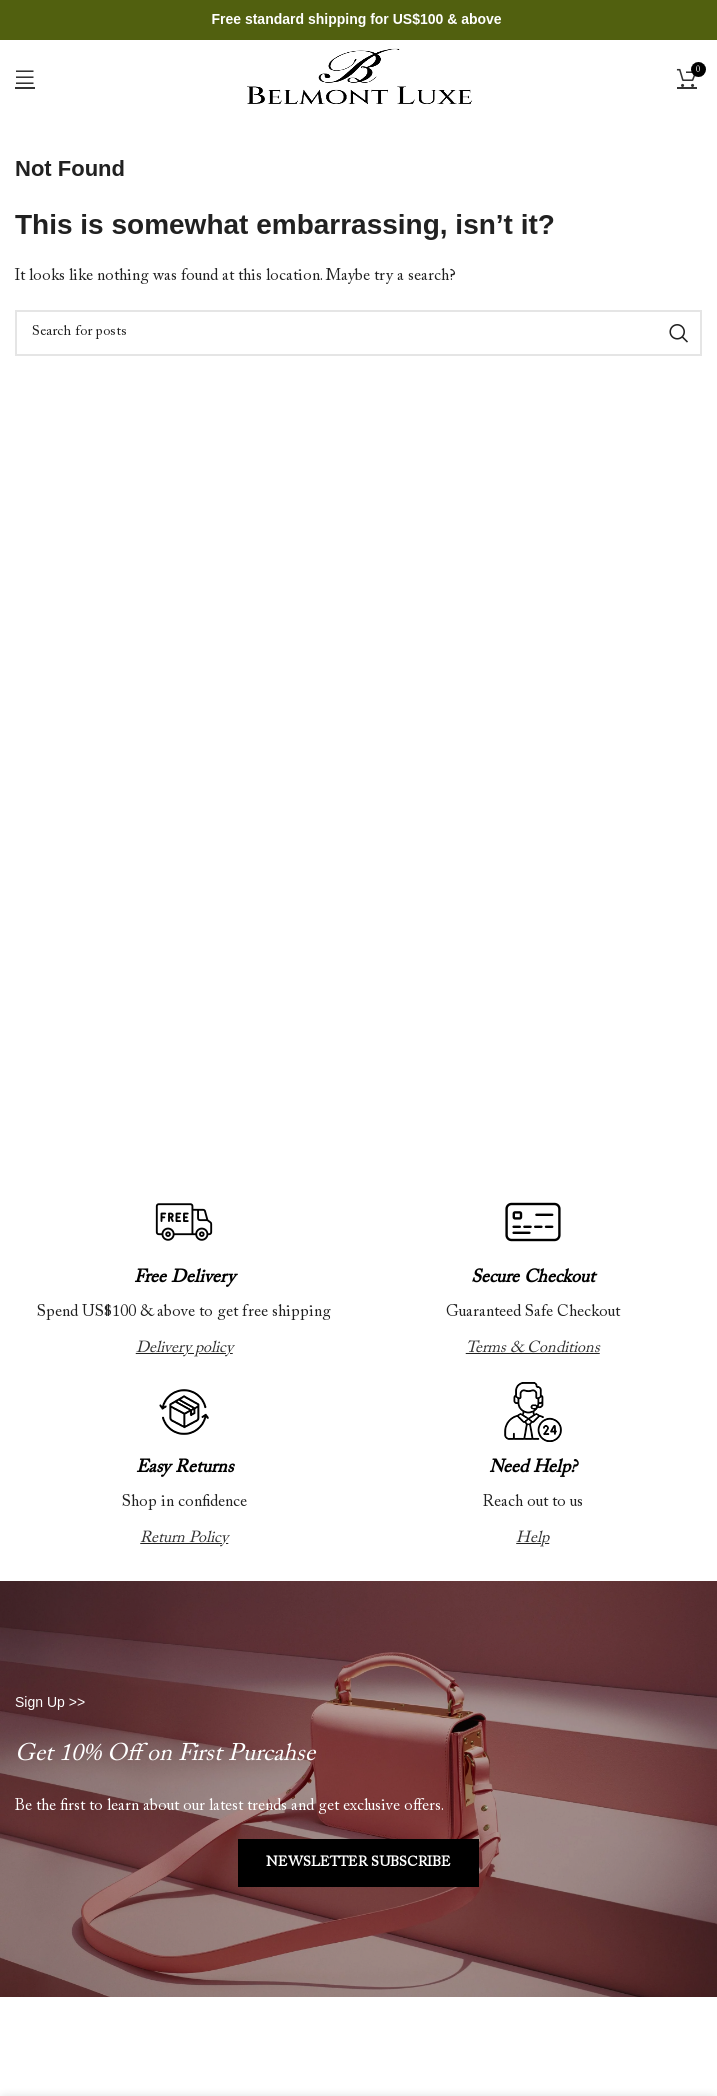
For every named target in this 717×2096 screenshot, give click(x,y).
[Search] (358, 333)
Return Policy (184, 1538)
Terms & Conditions (533, 1348)
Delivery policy (184, 1348)
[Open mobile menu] (25, 77)
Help (532, 1538)
